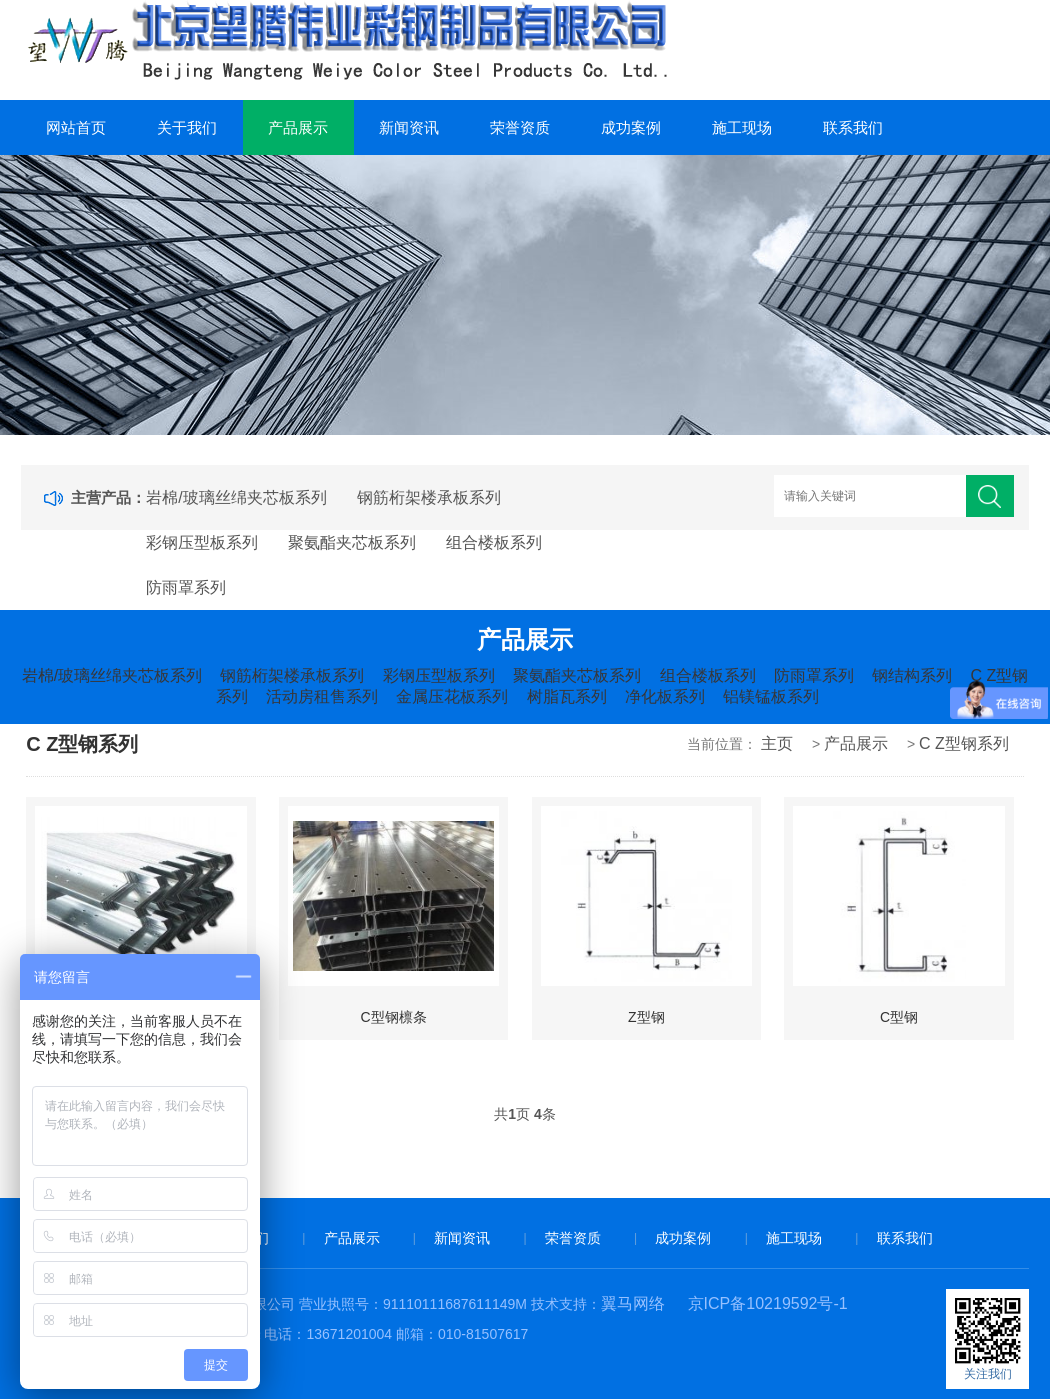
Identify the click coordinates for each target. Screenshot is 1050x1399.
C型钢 (899, 1017)
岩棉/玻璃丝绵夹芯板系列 (236, 497)
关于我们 (187, 127)
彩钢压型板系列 (202, 542)
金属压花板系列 (452, 696)
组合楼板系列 (494, 542)
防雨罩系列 (186, 587)
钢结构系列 (912, 675)
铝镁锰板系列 (771, 696)
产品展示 (298, 127)
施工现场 (742, 127)
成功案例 (631, 127)
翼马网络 (633, 1303)
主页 (777, 743)
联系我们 (853, 127)
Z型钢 (646, 1017)
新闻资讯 (409, 127)
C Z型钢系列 (964, 743)
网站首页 (76, 127)
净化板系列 (665, 696)
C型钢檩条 (394, 1017)
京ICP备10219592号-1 (768, 1303)
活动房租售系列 (322, 696)
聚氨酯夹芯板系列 (352, 542)
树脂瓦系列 (567, 696)
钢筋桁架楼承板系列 (429, 497)
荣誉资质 (520, 127)
